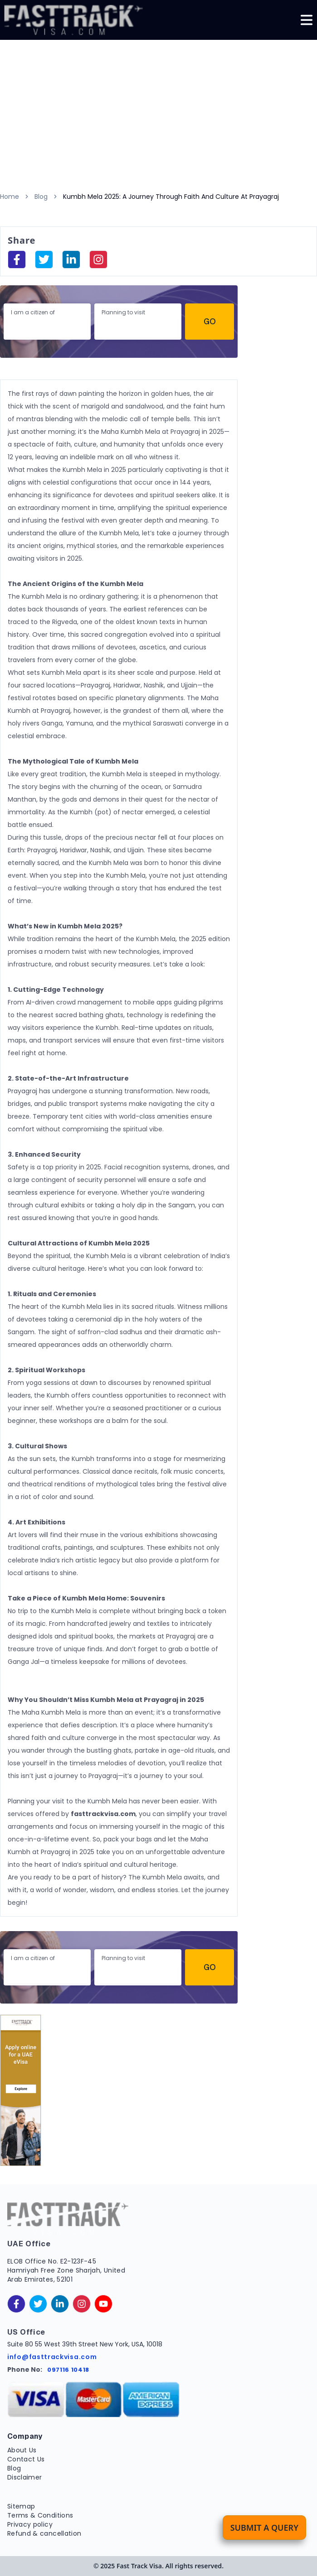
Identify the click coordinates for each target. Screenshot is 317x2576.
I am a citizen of (33, 312)
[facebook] (17, 259)
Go (210, 321)
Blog (41, 196)
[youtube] (103, 2304)
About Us (22, 2450)
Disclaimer (24, 2477)
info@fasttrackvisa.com (52, 2356)
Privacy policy (30, 2524)
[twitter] (38, 2304)
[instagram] (98, 259)
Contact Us (26, 2459)
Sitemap (21, 2506)
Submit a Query (264, 2527)
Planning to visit (123, 312)
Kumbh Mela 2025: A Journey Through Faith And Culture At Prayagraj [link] (171, 196)
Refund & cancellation (44, 2533)
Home (9, 196)
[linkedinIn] (71, 259)
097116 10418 (68, 2369)
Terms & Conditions (40, 2515)
